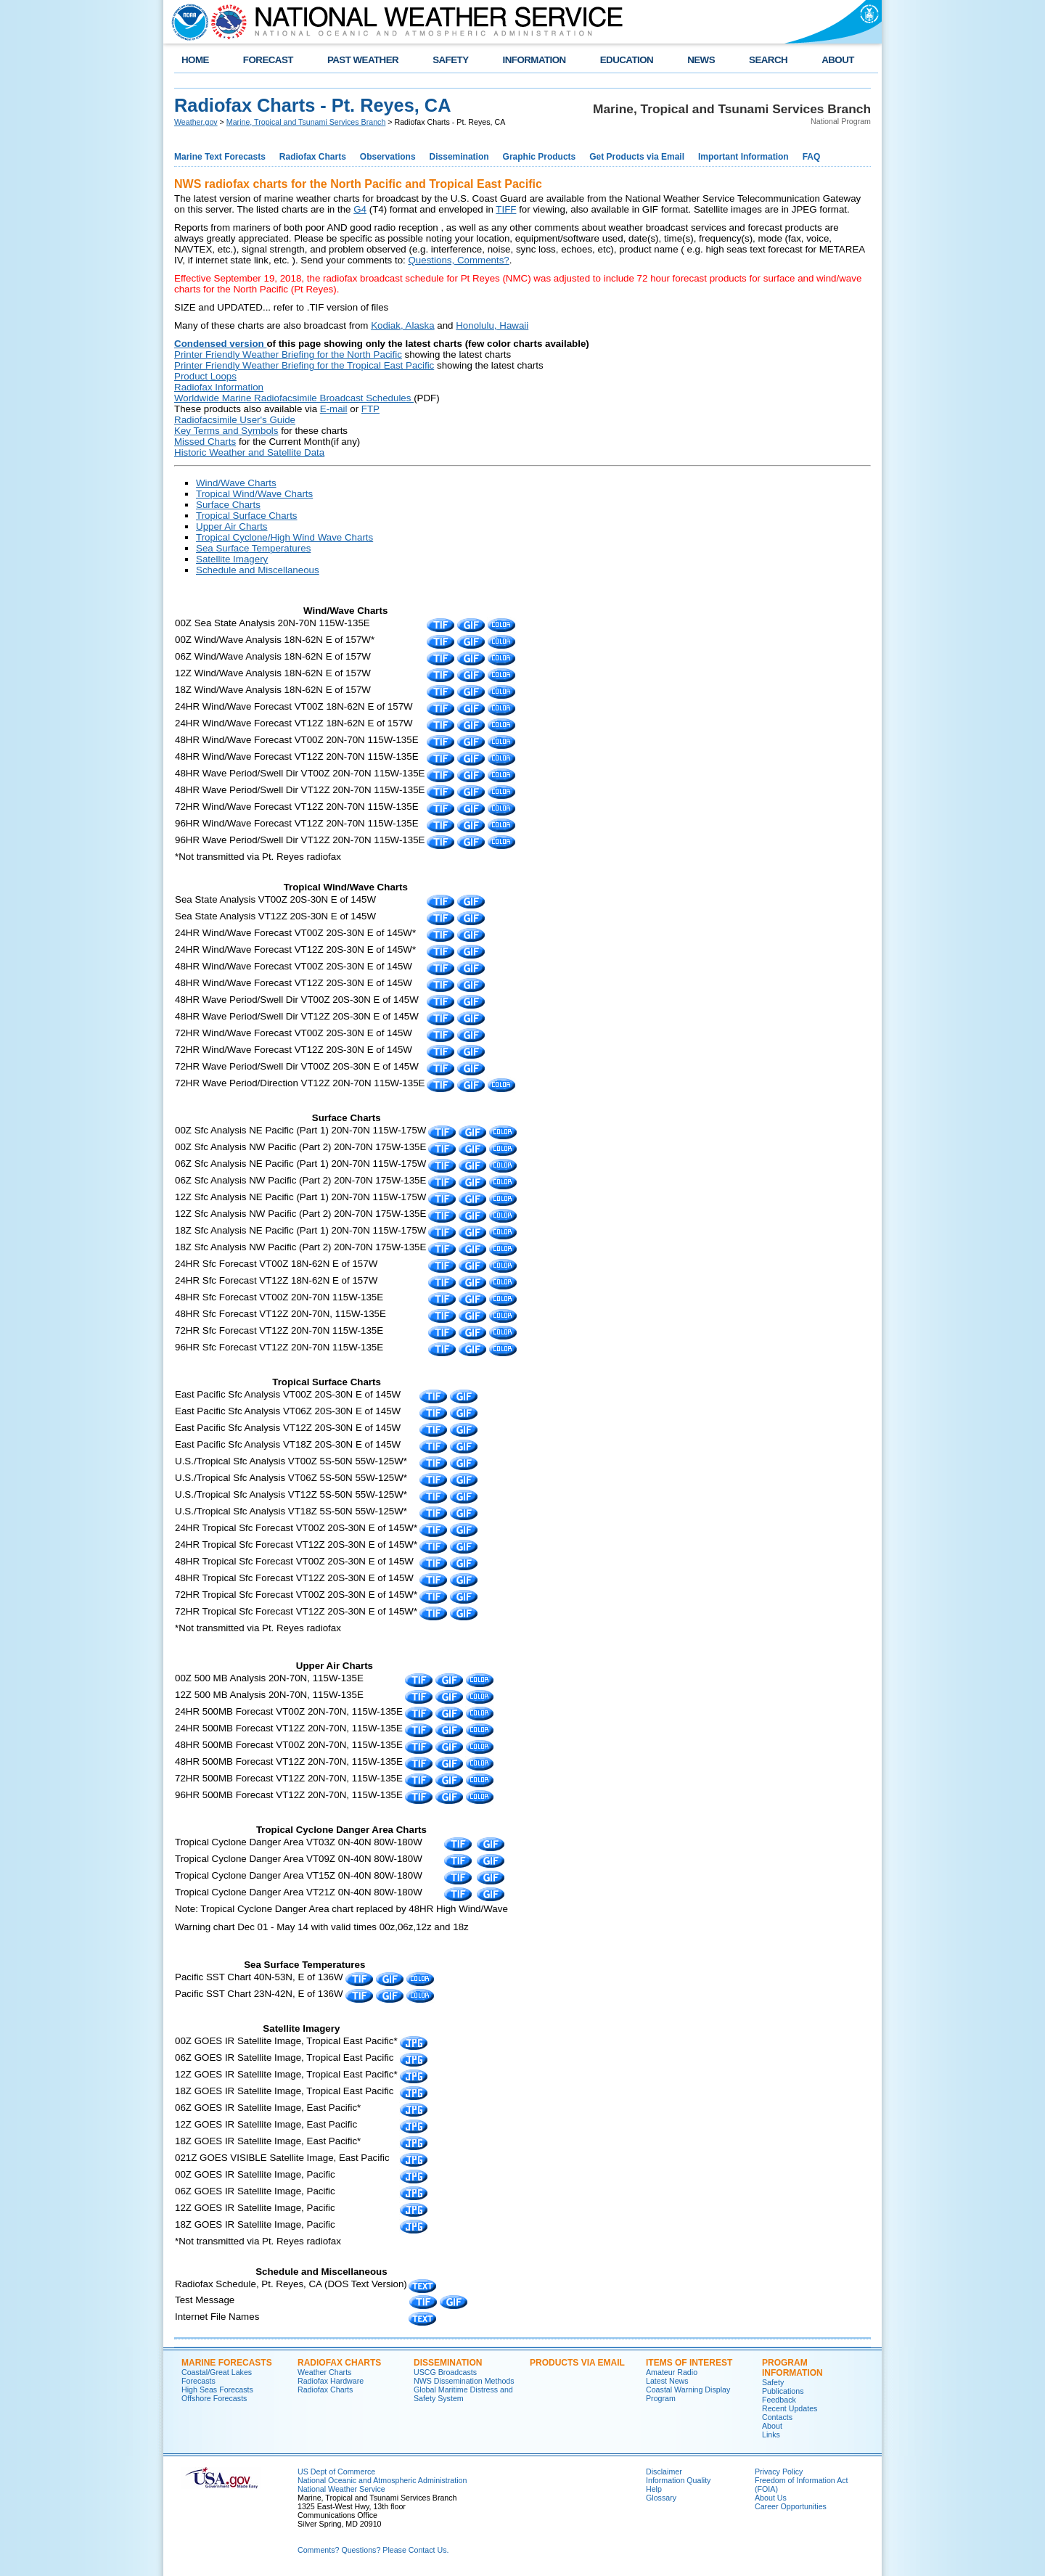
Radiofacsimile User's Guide (234, 419)
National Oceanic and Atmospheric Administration (382, 2480)
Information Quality (678, 2480)
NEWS (701, 59)
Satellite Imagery (232, 559)
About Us (771, 2497)
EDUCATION (626, 59)
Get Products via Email (636, 157)
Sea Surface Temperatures (253, 548)
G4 (359, 209)
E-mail (334, 408)
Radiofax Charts (312, 157)
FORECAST (268, 59)
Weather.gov (196, 122)
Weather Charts (324, 2372)
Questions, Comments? (459, 260)
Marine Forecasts (226, 2363)
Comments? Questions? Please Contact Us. (373, 2550)
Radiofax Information (218, 387)
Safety (773, 2382)
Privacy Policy (779, 2471)
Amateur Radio (671, 2372)
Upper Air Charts (232, 526)
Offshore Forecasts (214, 2398)
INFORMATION (534, 59)
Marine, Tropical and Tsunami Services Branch (306, 122)
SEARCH (768, 59)
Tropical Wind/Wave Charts (254, 493)
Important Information (743, 157)
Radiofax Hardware (331, 2380)
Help (654, 2489)
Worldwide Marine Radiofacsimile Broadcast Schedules (294, 398)
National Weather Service (341, 2489)
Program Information (792, 2368)
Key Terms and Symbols (226, 430)
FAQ (812, 157)
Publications (782, 2391)
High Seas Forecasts (217, 2389)
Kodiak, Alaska (402, 325)
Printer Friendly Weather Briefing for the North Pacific (288, 354)
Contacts (777, 2417)
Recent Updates (789, 2408)
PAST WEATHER (362, 59)
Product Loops (205, 376)
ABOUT (837, 59)
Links (771, 2434)
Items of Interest (689, 2363)
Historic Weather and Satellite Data (249, 452)
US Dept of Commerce (336, 2471)
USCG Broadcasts (445, 2372)
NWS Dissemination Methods (464, 2380)
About (772, 2425)
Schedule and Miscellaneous (257, 570)
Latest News (667, 2380)
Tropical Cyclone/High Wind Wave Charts (284, 537)
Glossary (661, 2497)
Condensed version (220, 343)
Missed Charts (205, 441)
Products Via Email (577, 2363)
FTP (370, 408)
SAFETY (450, 59)
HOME (195, 59)
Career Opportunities (791, 2506)
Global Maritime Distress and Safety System (463, 2394)
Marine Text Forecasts (220, 157)
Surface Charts (228, 504)
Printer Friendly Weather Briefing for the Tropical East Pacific (304, 365)
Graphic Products (539, 157)
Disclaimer (664, 2471)
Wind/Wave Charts (236, 482)
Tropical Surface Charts (247, 515)
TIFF (506, 209)
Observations (388, 157)
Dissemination (459, 157)
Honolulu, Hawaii (492, 325)
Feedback (779, 2399)
